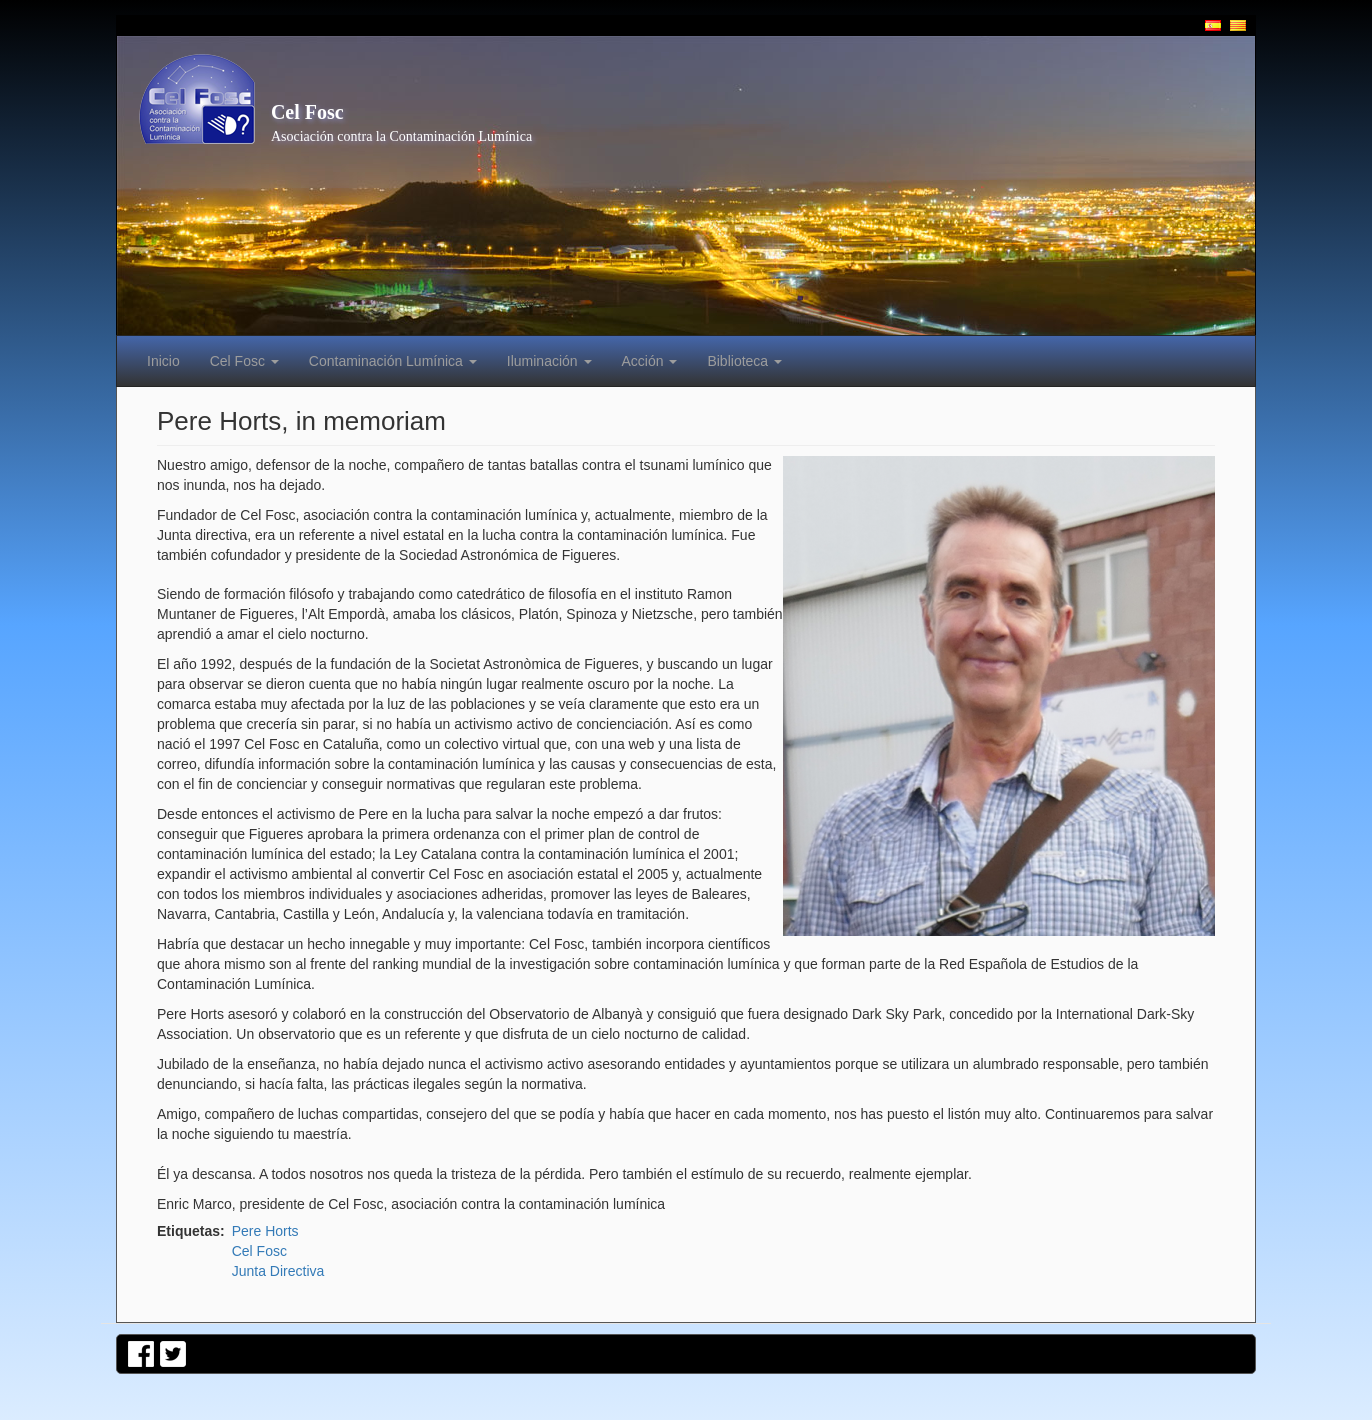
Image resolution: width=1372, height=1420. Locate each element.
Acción (650, 361)
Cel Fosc (307, 112)
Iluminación (549, 361)
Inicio (163, 361)
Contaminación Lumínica (393, 361)
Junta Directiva (278, 1271)
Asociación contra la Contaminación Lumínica (401, 136)
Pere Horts (265, 1231)
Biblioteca (744, 361)
